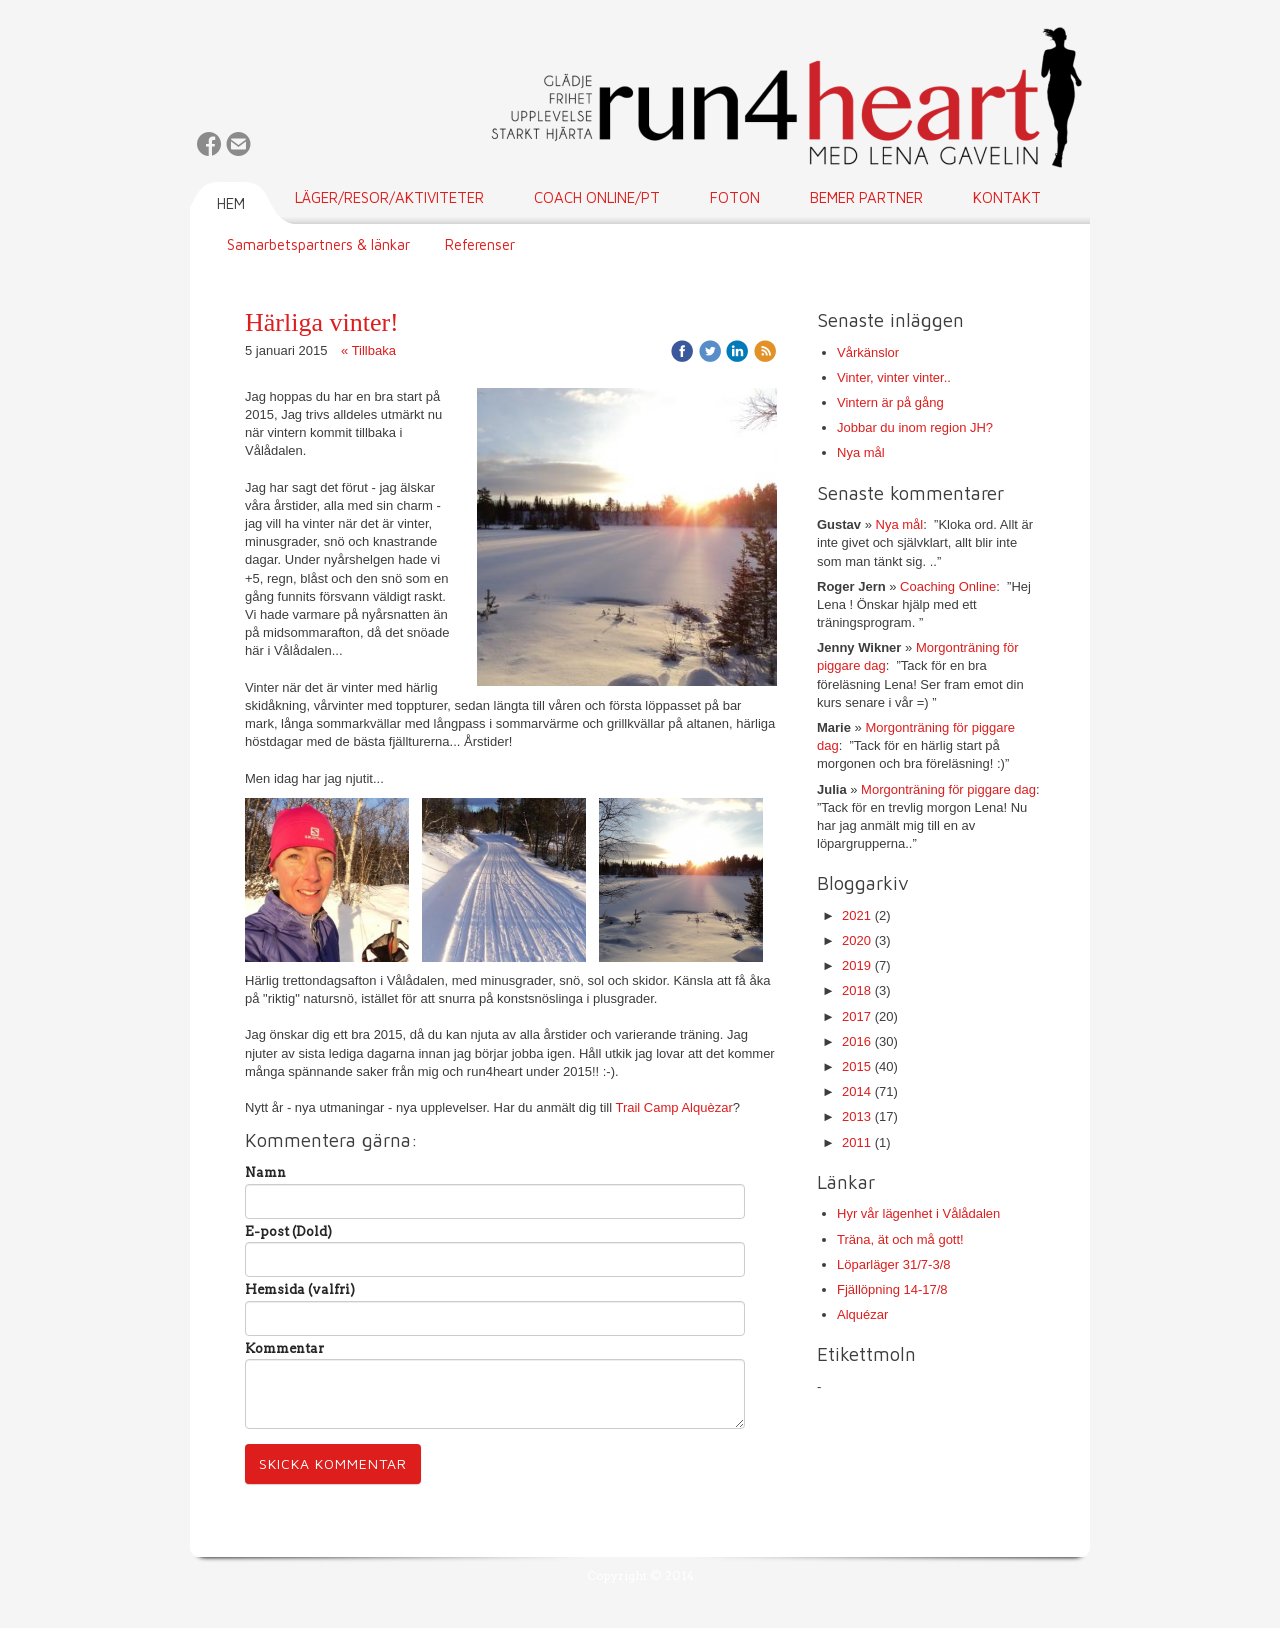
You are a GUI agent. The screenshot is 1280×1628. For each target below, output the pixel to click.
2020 (856, 940)
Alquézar (862, 1314)
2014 (856, 1091)
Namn (265, 1172)
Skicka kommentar (333, 1463)
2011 (856, 1142)
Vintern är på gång (890, 402)
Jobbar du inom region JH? (915, 427)
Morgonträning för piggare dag (948, 789)
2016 (856, 1041)
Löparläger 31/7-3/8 (893, 1264)
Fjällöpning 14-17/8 (892, 1289)
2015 (856, 1066)
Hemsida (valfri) (300, 1289)
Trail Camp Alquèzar (673, 1107)
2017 (856, 1016)
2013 (856, 1116)
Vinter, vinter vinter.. (894, 377)
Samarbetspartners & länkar (318, 244)
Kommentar (284, 1348)
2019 (856, 965)
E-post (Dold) (288, 1231)
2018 (856, 990)
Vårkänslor (868, 352)
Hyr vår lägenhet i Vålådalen (918, 1213)
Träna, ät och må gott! (900, 1239)
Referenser (480, 244)
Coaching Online (948, 586)
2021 (856, 915)
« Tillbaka (368, 350)
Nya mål (861, 452)
